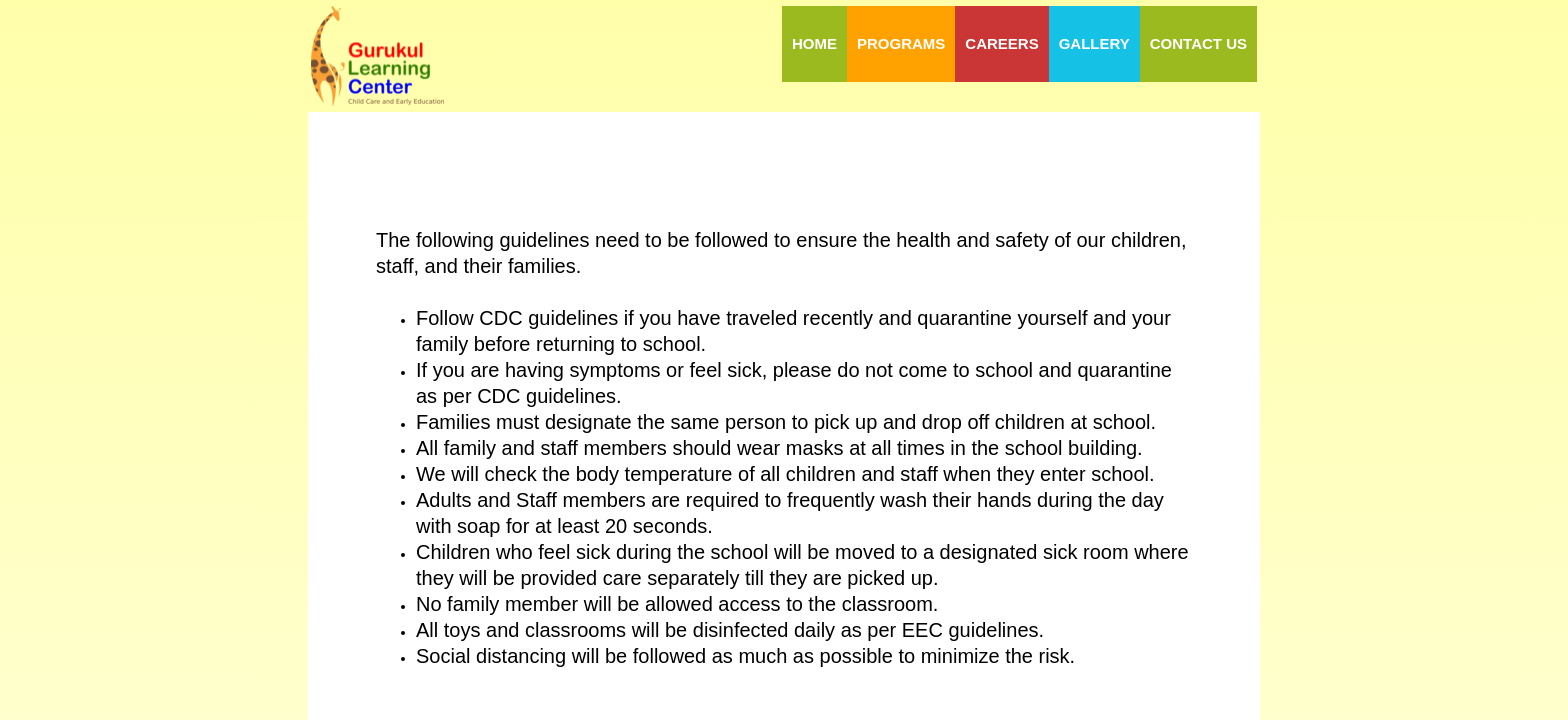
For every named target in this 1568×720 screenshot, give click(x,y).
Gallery (1094, 43)
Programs (901, 43)
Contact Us (1198, 43)
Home (814, 43)
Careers (1001, 43)
